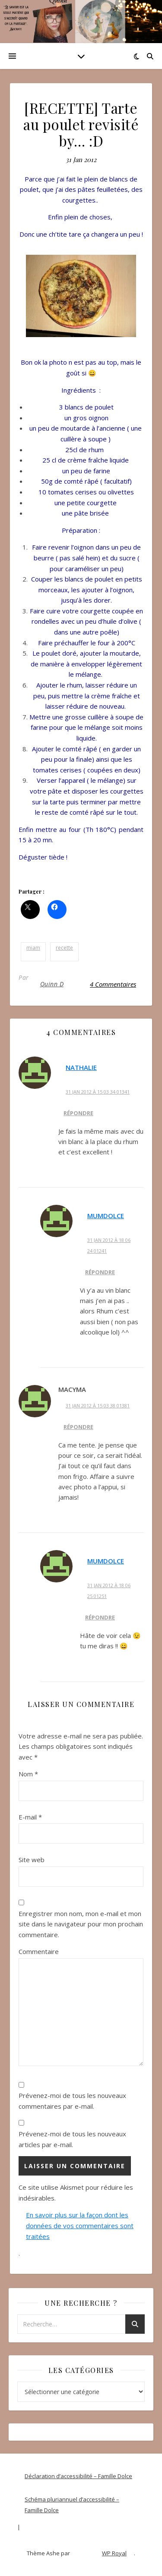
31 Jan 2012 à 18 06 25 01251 (108, 1590)
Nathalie (81, 1067)
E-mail (30, 1817)
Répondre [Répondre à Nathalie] (78, 1113)
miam (33, 947)
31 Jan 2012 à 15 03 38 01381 (98, 1405)
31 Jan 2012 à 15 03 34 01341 (98, 1091)
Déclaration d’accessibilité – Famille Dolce (78, 2476)
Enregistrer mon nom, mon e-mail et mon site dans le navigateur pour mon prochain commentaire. (81, 1924)
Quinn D (52, 984)
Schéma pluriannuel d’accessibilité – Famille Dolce (72, 2504)
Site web (31, 1859)
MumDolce (105, 1215)
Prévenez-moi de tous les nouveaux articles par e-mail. (72, 2139)
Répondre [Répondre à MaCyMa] (78, 1427)
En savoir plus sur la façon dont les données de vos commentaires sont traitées (79, 2225)
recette (64, 947)
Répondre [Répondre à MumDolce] (100, 1272)
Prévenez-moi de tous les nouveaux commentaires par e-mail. (72, 2100)
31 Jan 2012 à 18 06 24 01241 (108, 1245)
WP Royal (114, 2553)
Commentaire (39, 1951)
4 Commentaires (113, 984)
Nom (28, 1773)
